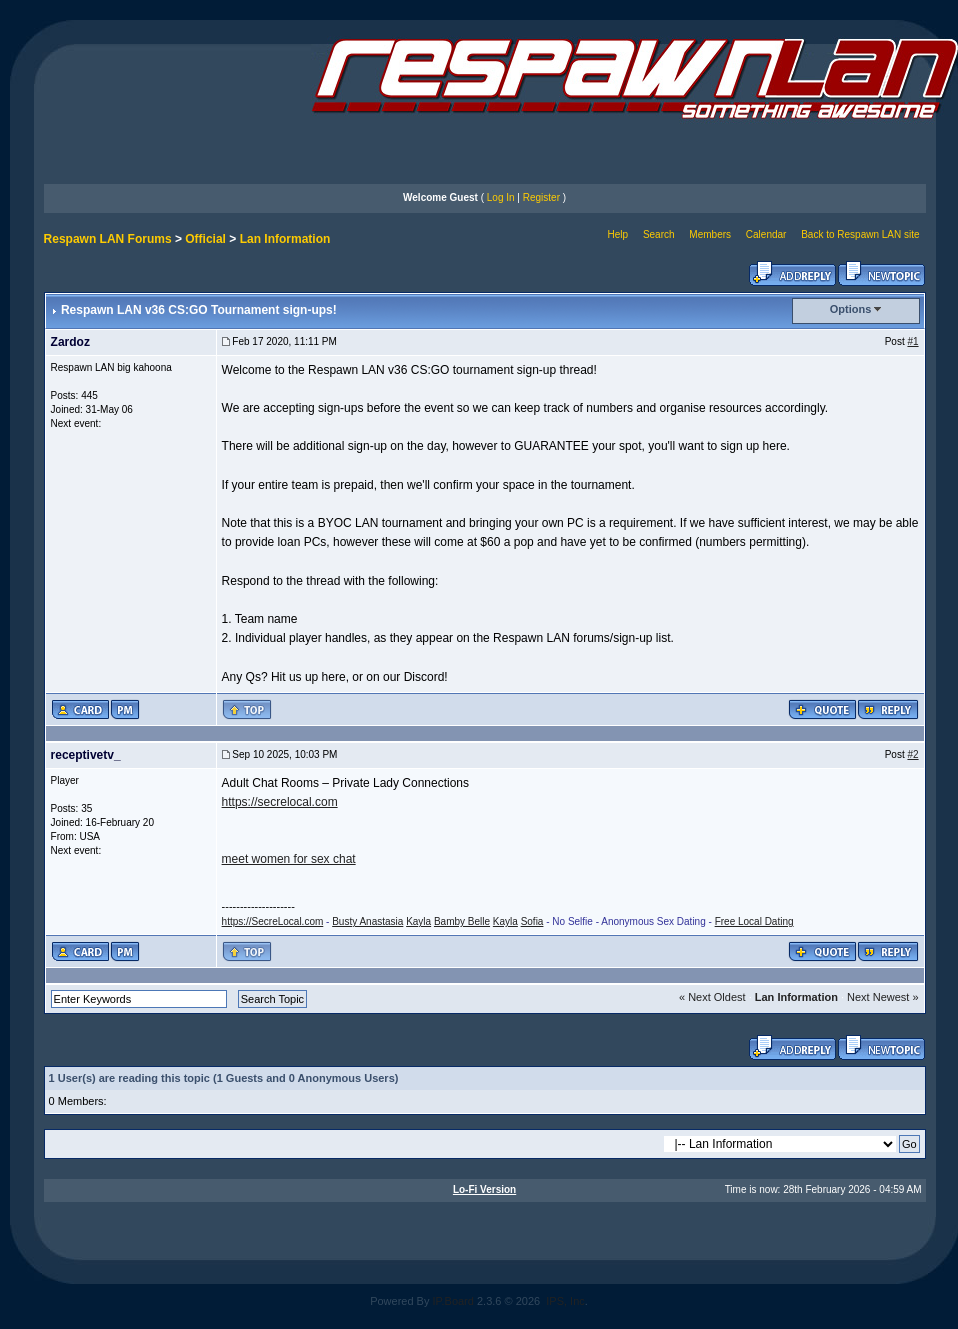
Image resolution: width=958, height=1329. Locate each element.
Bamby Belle (462, 921)
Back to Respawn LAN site (860, 234)
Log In (501, 197)
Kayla (418, 921)
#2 (912, 754)
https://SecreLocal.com (273, 921)
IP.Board (453, 1301)
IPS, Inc (565, 1301)
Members (710, 234)
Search (659, 234)
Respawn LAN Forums (108, 239)
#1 (912, 341)
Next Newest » (883, 997)
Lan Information (285, 239)
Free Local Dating (754, 921)
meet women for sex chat (289, 859)
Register (541, 197)
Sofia (532, 921)
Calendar (766, 234)
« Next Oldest (712, 997)
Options (851, 309)
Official (205, 239)
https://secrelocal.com (280, 802)
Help (618, 234)
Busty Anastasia (367, 921)
